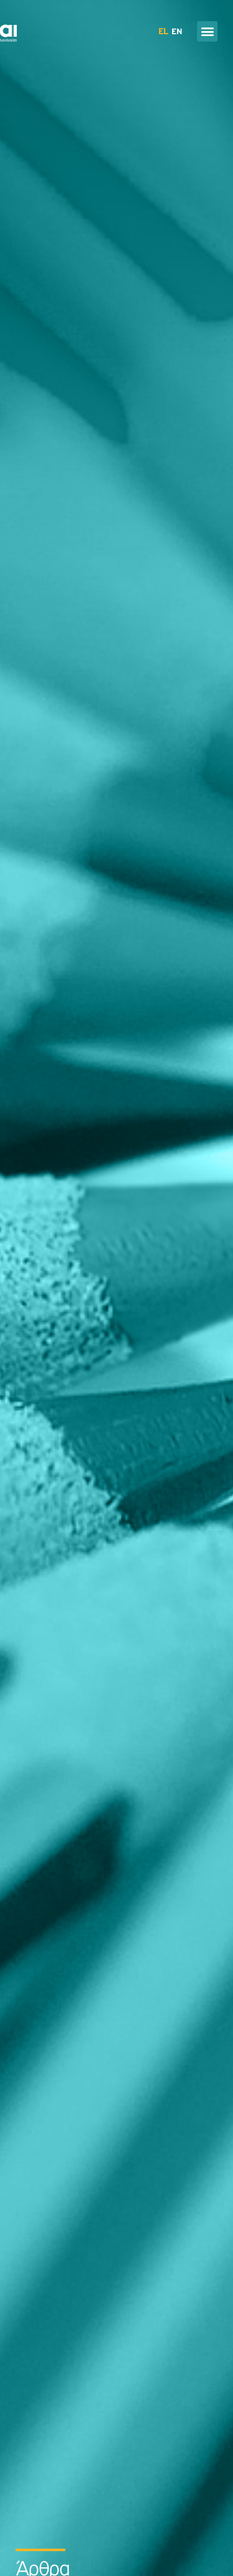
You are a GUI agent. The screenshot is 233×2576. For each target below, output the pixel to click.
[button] (207, 31)
